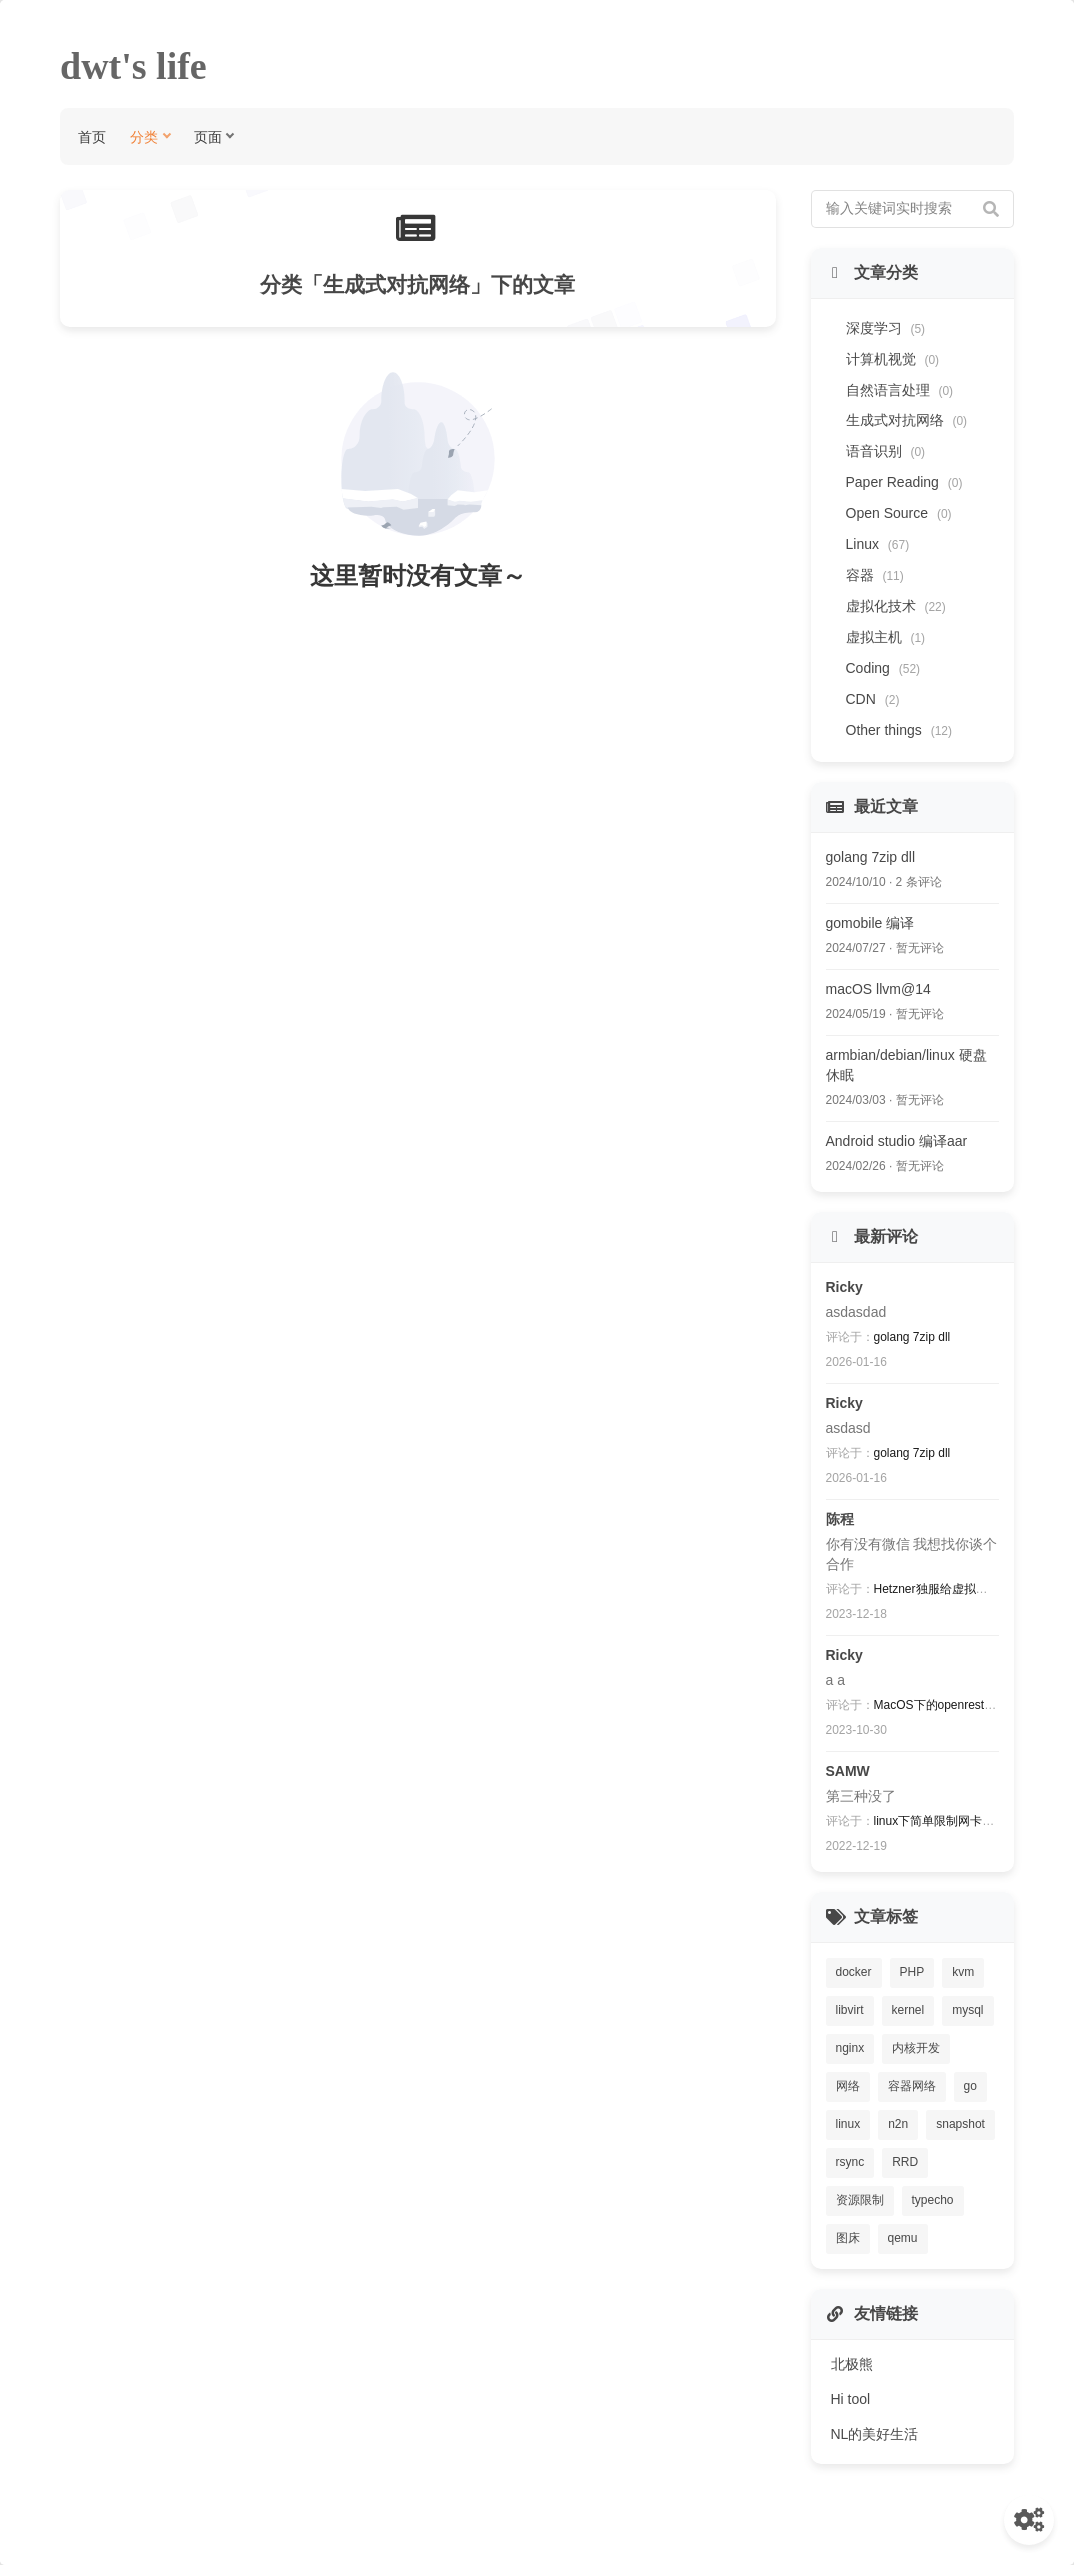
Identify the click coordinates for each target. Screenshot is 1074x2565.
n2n (898, 2124)
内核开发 (916, 2048)
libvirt (850, 2010)
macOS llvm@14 (878, 989)
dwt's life (133, 66)
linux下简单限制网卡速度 (940, 1821)
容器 (875, 575)
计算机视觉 (893, 359)
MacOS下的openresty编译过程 (956, 1705)
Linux (878, 544)
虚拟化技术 (896, 606)
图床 (848, 2238)
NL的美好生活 (875, 2434)
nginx (850, 2048)
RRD (905, 2162)
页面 (208, 136)
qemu (903, 2238)
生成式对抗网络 (907, 420)
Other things (899, 730)
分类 (144, 136)
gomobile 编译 (870, 923)
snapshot (960, 2124)
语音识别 (886, 451)
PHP (912, 1972)
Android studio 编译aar (897, 1141)
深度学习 (886, 328)
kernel (908, 2010)
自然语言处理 (900, 390)
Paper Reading (904, 482)
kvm (963, 1972)
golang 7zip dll (871, 857)
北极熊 (852, 2364)
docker (854, 1972)
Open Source (899, 513)
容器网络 (912, 2086)
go (970, 2086)
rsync (850, 2162)
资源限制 (860, 2200)
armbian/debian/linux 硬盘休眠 (906, 1065)
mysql (967, 2010)
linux (848, 2124)
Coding (883, 668)
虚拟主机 (886, 637)
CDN (873, 699)
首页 (92, 136)
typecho (933, 2200)
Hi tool (851, 2399)
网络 (848, 2086)
